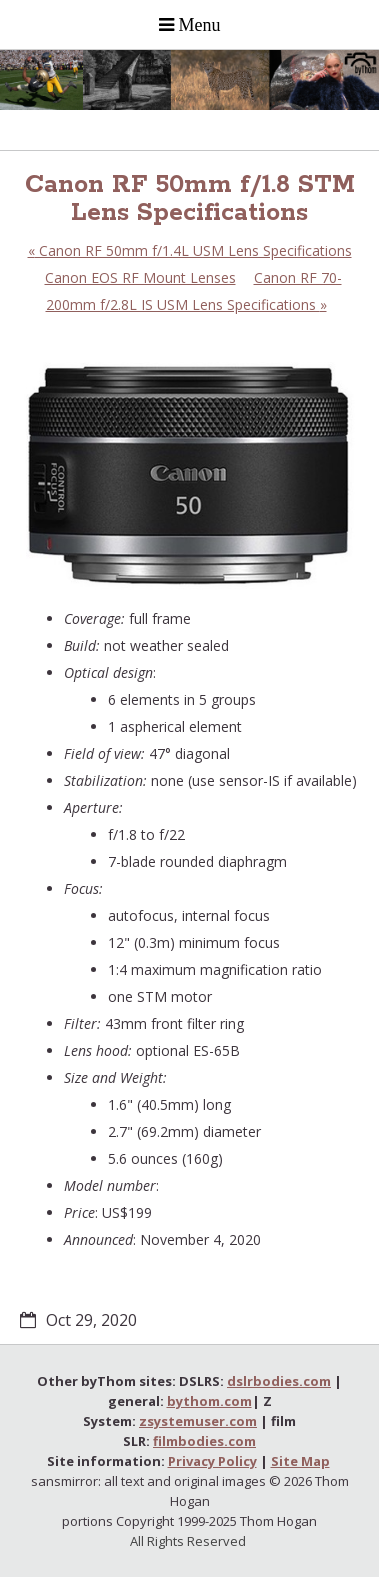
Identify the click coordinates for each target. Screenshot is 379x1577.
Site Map (300, 1461)
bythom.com (209, 1401)
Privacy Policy (212, 1461)
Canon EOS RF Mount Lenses (140, 277)
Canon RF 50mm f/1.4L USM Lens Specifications (190, 250)
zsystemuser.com (198, 1421)
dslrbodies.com (279, 1381)
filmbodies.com (204, 1441)
